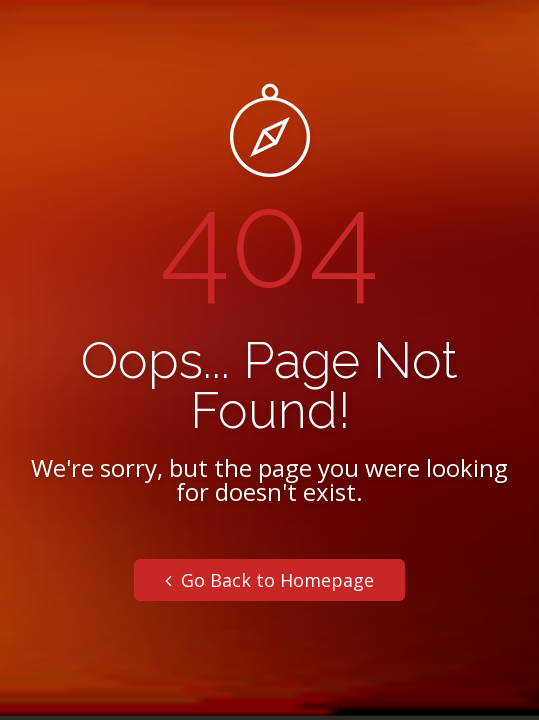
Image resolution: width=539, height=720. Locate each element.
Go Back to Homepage (269, 580)
